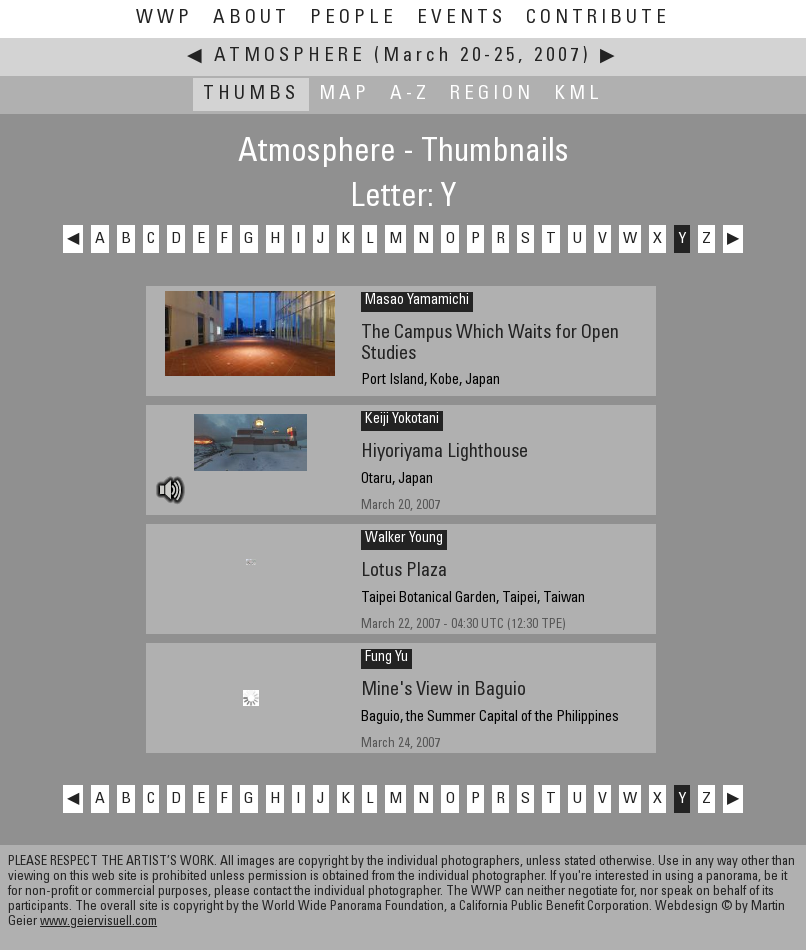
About (251, 18)
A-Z (410, 94)
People (353, 18)
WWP (164, 18)
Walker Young (404, 539)
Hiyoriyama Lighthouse (444, 452)
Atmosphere (290, 56)
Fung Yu (386, 658)
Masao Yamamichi (417, 301)
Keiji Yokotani (402, 420)
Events (461, 18)
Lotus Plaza (404, 571)
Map (344, 94)
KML (578, 94)
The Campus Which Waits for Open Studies (490, 344)
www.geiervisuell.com (98, 922)
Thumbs (251, 94)
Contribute (598, 18)
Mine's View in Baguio (443, 690)
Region (492, 94)
